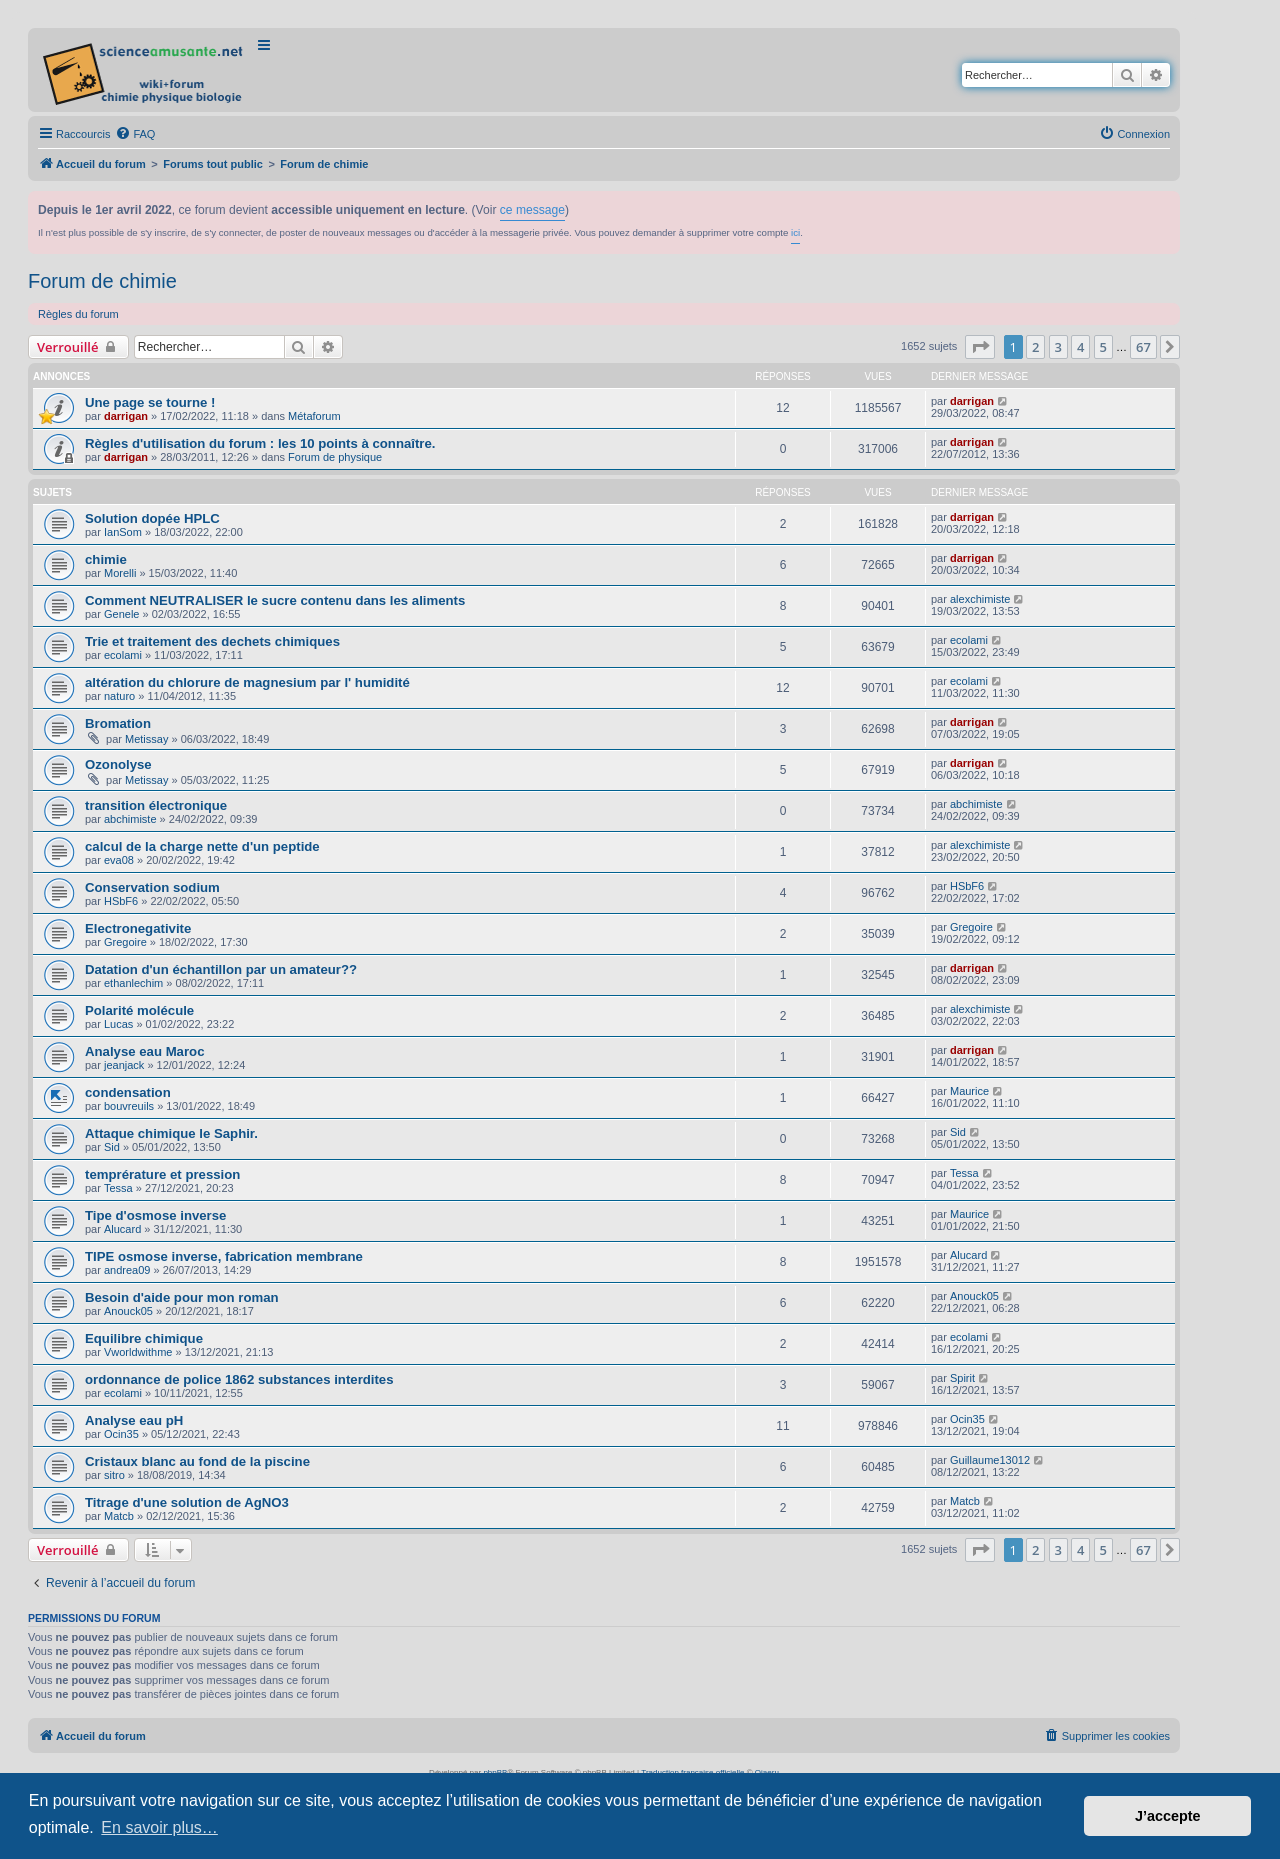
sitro (114, 1475)
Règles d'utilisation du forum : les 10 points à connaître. (260, 443)
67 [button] (1143, 347)
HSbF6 (121, 901)
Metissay (146, 739)
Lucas (118, 1024)
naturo (119, 696)
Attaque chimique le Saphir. (171, 1133)
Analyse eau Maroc (144, 1051)
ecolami (123, 655)
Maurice (969, 1091)
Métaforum (314, 416)
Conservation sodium (152, 887)
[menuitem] (135, 134)
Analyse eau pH (134, 1420)
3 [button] (1058, 347)
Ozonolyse (118, 764)
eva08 (119, 860)
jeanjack (124, 1065)
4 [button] (1080, 347)
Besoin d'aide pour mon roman (182, 1297)
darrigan (126, 416)
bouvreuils (129, 1106)
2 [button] (1035, 347)
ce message (532, 210)
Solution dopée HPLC (152, 518)
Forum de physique (335, 457)
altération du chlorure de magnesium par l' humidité (247, 682)
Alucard (122, 1229)
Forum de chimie (102, 281)
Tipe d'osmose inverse (155, 1215)
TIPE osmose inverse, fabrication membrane (224, 1256)
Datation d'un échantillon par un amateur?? (221, 969)
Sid (112, 1147)
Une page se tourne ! (150, 402)
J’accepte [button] (1168, 1816)
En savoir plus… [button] (159, 1827)
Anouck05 (128, 1311)
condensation (128, 1092)
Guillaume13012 (990, 1460)
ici (795, 232)
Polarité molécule (139, 1010)
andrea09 (127, 1270)
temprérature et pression (162, 1174)
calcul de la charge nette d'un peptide (202, 846)
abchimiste (130, 819)
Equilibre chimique (144, 1338)
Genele (121, 614)
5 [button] (1103, 347)
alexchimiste (980, 599)
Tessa (118, 1188)
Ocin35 (121, 1434)
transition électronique (156, 805)
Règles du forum (78, 314)
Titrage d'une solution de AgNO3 (187, 1502)
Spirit (962, 1378)
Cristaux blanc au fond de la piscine (197, 1461)
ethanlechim (133, 983)
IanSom (123, 532)
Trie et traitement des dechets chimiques (212, 641)
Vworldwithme (138, 1352)
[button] (980, 347)
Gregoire (125, 942)
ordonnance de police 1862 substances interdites (239, 1379)
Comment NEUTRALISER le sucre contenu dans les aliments (275, 600)
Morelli (120, 573)
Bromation (118, 723)
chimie (106, 559)
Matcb (119, 1516)
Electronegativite (138, 928)
